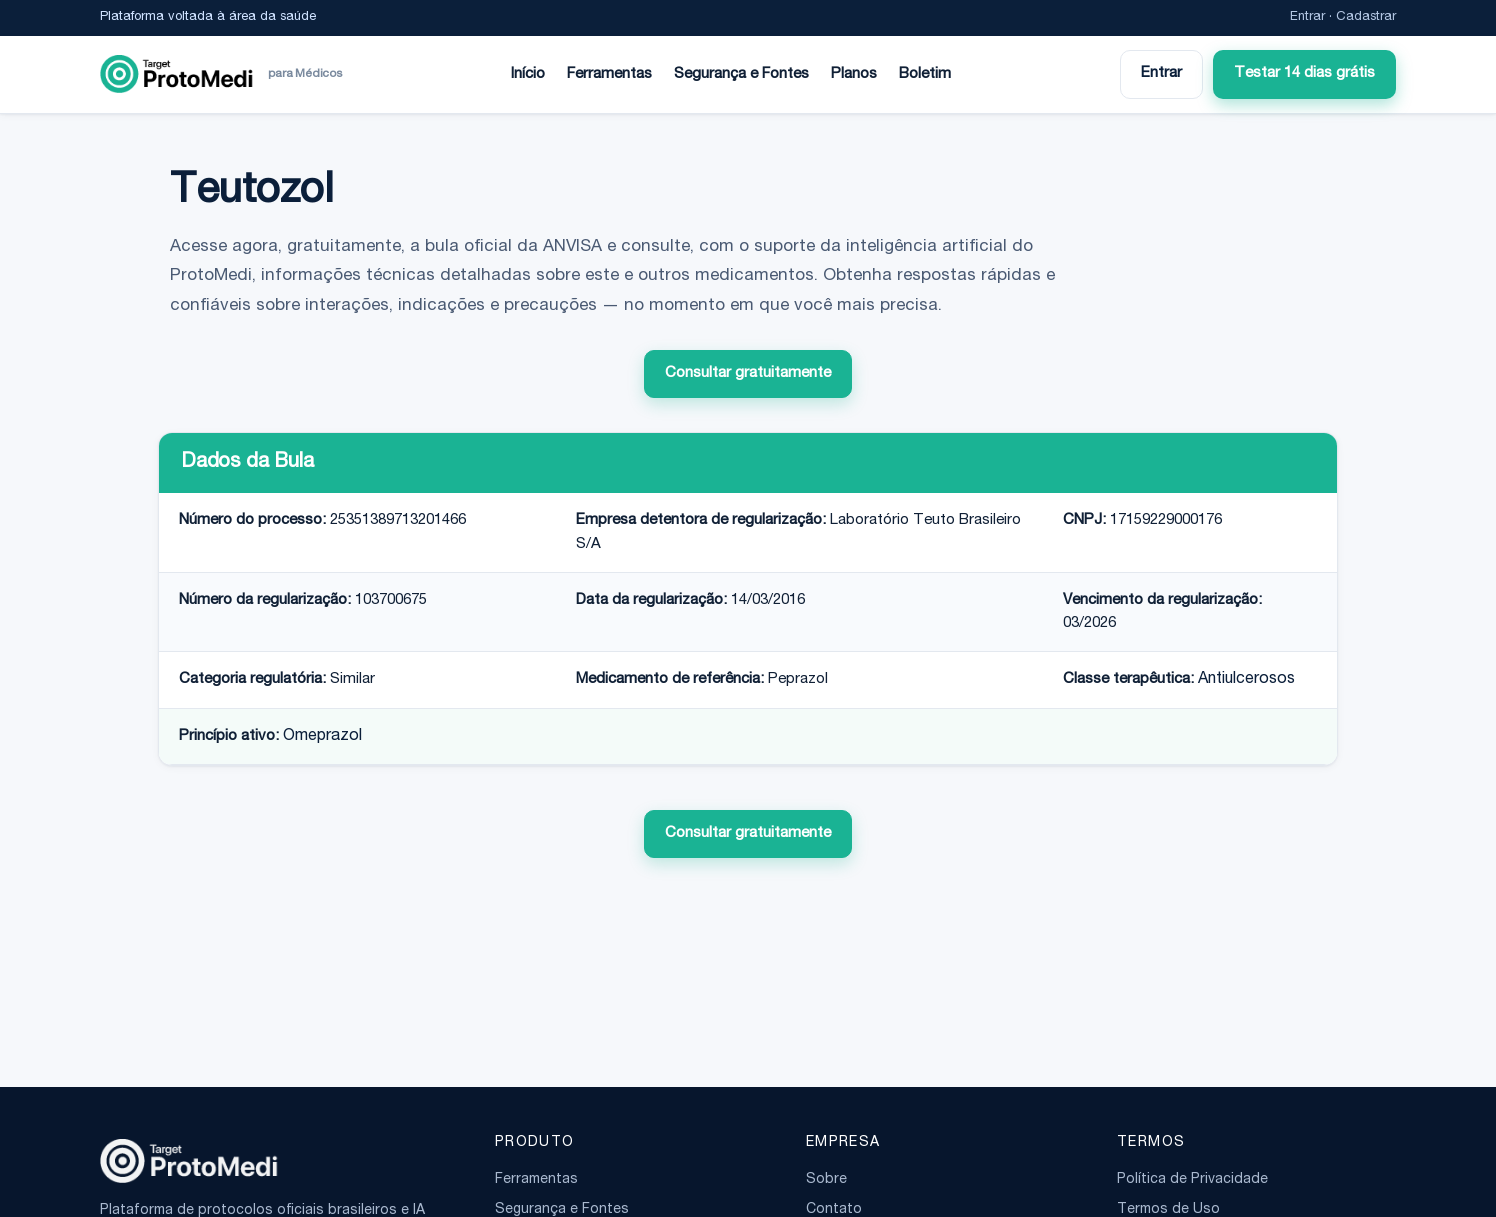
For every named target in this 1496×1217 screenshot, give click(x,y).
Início (528, 74)
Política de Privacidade (1192, 1180)
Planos (854, 74)
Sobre (826, 1180)
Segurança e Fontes (741, 74)
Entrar (1307, 17)
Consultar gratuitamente (748, 373)
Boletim (925, 74)
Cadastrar (1366, 17)
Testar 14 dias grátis (1304, 73)
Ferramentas (609, 74)
